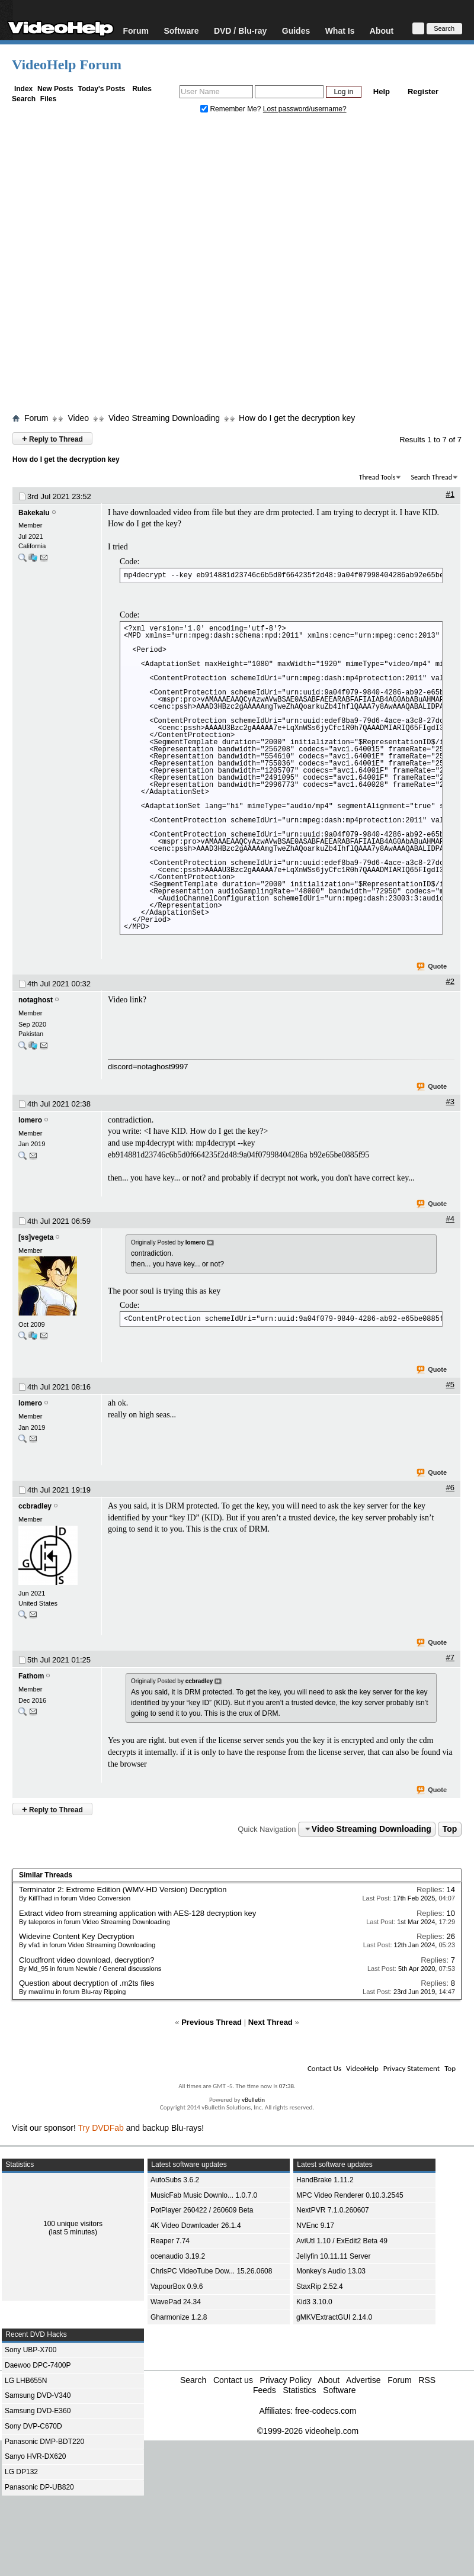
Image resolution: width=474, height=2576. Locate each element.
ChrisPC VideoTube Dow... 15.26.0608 (211, 2271)
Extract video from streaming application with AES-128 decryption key (137, 1913)
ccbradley (35, 1506)
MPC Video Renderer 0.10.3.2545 (349, 2195)
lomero (30, 1120)
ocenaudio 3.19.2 (177, 2256)
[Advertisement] (128, 266)
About (381, 30)
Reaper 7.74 (170, 2241)
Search (24, 99)
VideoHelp (362, 2068)
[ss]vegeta (35, 1237)
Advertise (363, 2380)
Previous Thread (211, 2022)
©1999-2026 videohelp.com (307, 2431)
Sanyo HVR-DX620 (35, 2456)
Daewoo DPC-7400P (38, 2365)
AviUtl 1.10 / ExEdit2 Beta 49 (341, 2241)
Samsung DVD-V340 (38, 2395)
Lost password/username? (305, 109)
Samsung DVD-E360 (38, 2411)
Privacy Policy (286, 2380)
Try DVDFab (101, 2128)
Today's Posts (101, 89)
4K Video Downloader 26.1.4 (195, 2225)
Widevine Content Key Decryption (76, 1936)
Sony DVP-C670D (33, 2426)
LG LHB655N (26, 2380)
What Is (340, 30)
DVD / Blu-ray (240, 30)
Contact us (233, 2380)
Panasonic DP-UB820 (39, 2487)
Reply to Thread (52, 438)
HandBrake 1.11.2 (325, 2180)
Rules (142, 89)
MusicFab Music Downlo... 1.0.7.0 (203, 2195)
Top (450, 1829)
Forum (136, 30)
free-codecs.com (325, 2411)
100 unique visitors (73, 2224)
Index (23, 89)
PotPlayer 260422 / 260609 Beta (201, 2210)
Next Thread (270, 2022)
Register (423, 91)
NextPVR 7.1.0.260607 (332, 2210)
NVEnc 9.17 (315, 2225)
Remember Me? (231, 109)
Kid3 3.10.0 (314, 2302)
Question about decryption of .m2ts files (86, 1983)
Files (48, 99)
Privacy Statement (411, 2068)
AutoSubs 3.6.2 (174, 2180)
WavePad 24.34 (175, 2302)
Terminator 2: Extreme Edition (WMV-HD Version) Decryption (122, 1889)
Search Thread (431, 477)
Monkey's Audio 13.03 (331, 2271)
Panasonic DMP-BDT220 (44, 2441)
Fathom (31, 1676)
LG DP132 (21, 2472)
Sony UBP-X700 (30, 2350)
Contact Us (324, 2068)
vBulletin (253, 2100)
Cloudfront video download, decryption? (86, 1960)
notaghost (35, 1000)
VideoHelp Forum (66, 64)
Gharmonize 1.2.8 (178, 2317)
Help (381, 91)
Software (181, 30)
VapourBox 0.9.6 (176, 2286)
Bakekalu (34, 513)
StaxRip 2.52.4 (319, 2286)
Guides (296, 30)
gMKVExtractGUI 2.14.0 (334, 2317)
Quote (432, 967)
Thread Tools (377, 477)
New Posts (55, 89)
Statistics (299, 2390)
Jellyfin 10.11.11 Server (333, 2256)
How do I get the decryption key (297, 418)
